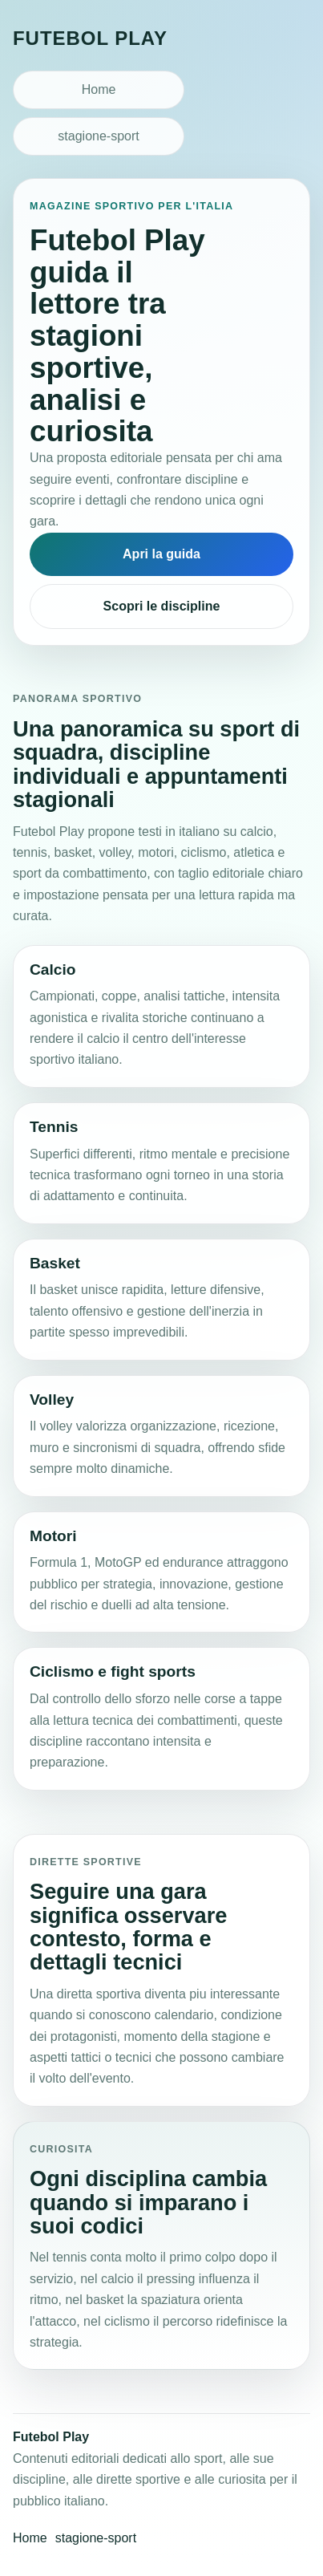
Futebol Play (90, 38)
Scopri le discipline (161, 606)
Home (99, 89)
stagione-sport (98, 136)
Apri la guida (161, 554)
